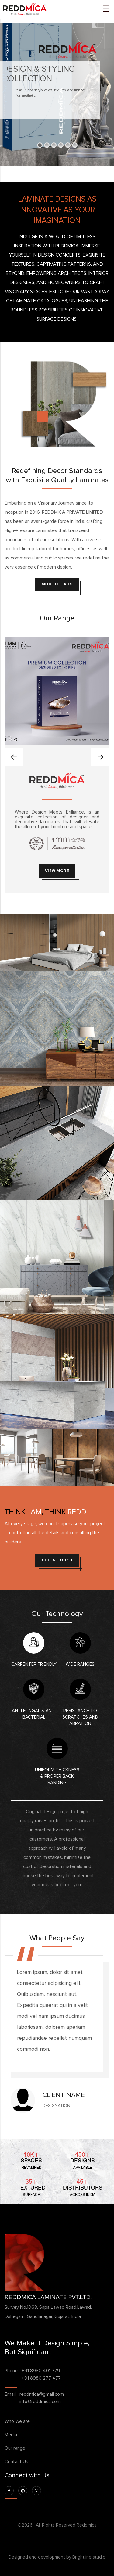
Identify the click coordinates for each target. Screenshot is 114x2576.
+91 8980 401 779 (41, 2370)
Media (11, 2434)
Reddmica (87, 2525)
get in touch (57, 1560)
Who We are (17, 2421)
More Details (57, 584)
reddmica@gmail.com (41, 2394)
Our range (15, 2448)
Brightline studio (88, 2557)
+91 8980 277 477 (41, 2378)
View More (57, 871)
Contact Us (16, 2461)
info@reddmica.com (40, 2401)
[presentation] (14, 757)
